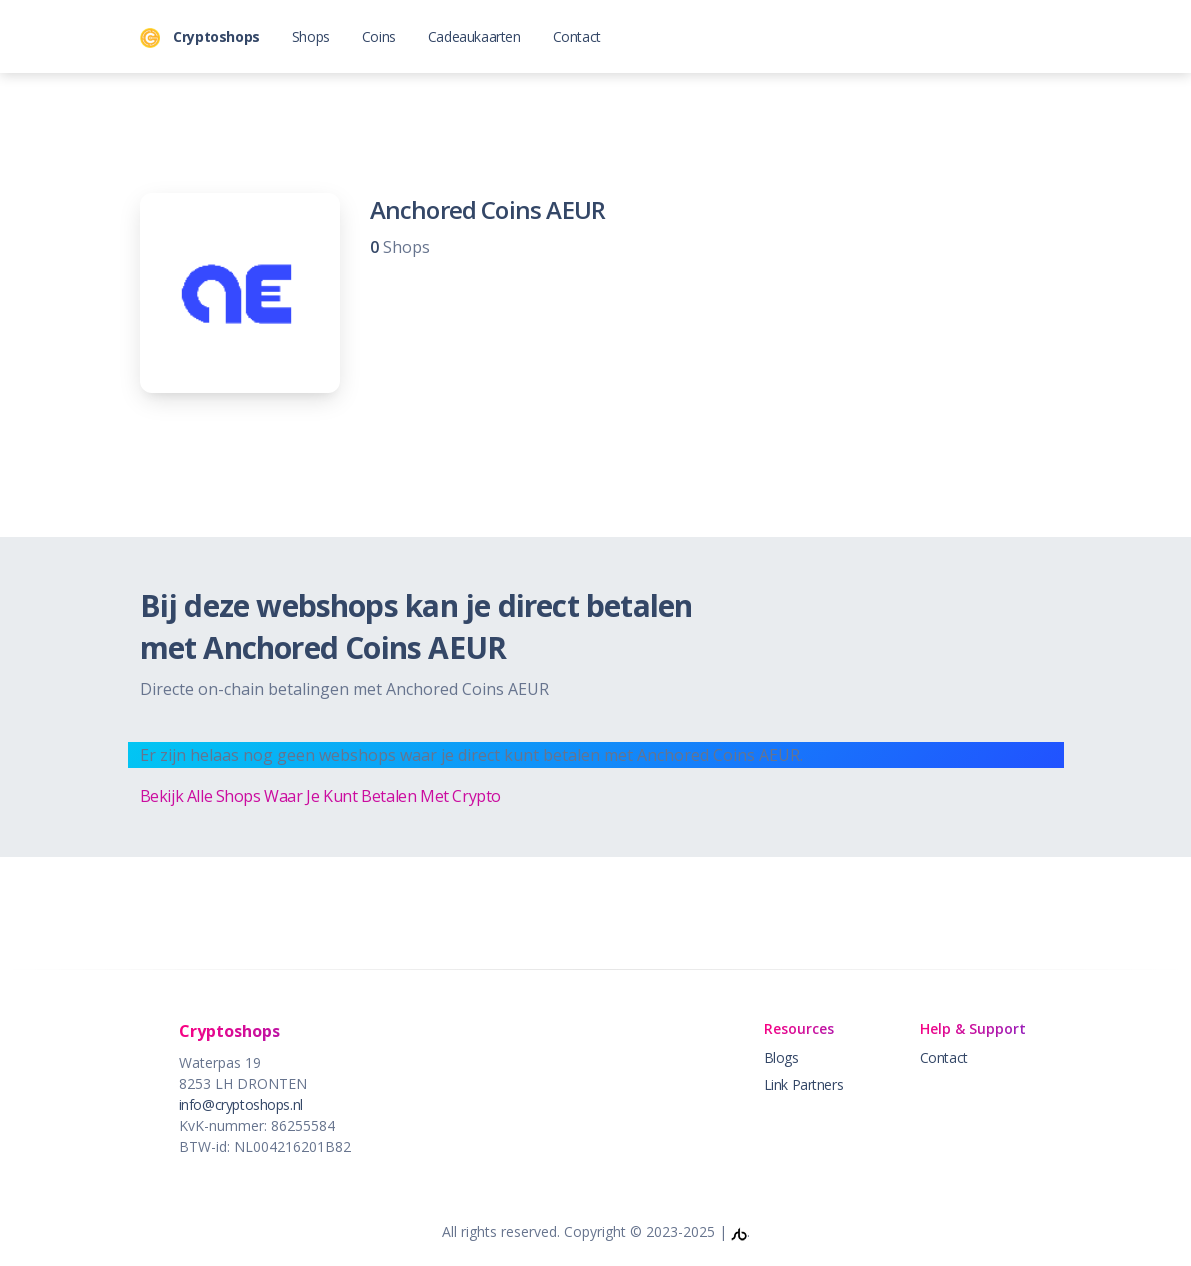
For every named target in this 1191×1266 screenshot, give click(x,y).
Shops (311, 36)
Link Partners (804, 1084)
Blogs (781, 1057)
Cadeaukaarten (474, 36)
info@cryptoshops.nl (241, 1104)
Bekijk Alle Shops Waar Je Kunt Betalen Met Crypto (320, 796)
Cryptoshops (200, 37)
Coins (379, 36)
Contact (577, 36)
